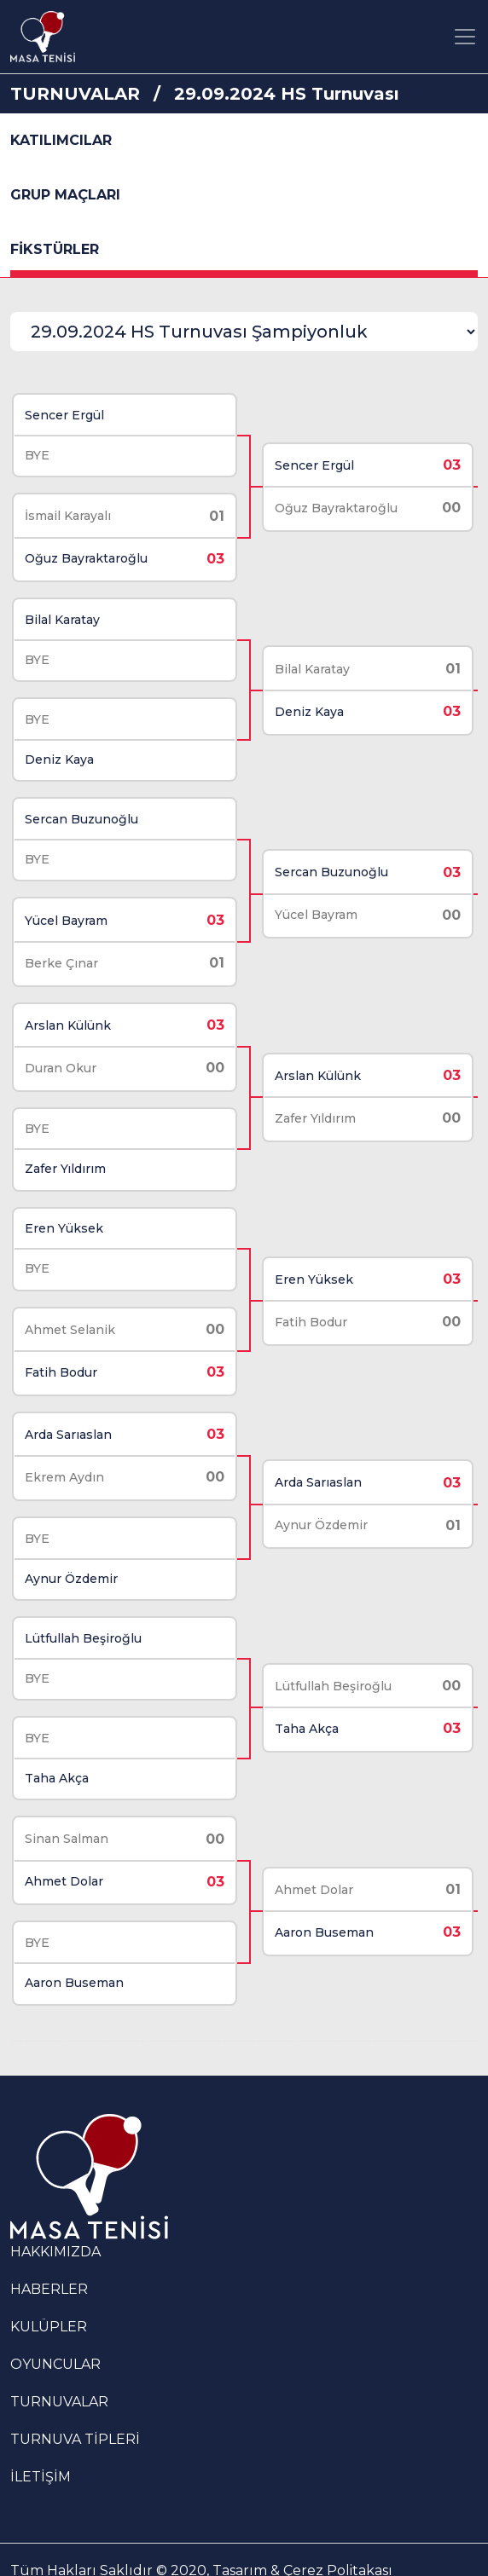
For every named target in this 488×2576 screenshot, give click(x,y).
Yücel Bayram (65, 906)
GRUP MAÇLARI (65, 195)
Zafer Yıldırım (64, 1149)
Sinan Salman (65, 1801)
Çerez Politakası (337, 2528)
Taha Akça (56, 1742)
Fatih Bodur (60, 1347)
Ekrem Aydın (63, 1450)
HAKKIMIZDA (55, 2209)
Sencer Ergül (63, 413)
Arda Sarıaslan (67, 1407)
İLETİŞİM (40, 2434)
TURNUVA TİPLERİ (75, 2396)
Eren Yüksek (63, 1206)
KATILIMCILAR (61, 140)
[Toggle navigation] (465, 36)
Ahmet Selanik (69, 1305)
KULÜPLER (48, 2284)
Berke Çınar (60, 948)
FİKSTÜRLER (54, 249)
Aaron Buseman (73, 1941)
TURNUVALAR (75, 94)
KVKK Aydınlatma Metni (364, 2548)
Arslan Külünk (67, 1008)
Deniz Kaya (58, 750)
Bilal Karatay (61, 613)
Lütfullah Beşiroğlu (82, 1605)
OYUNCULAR (55, 2321)
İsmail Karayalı (67, 512)
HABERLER (49, 2246)
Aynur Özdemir (70, 1548)
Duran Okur (60, 1051)
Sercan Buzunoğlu (80, 807)
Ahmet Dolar (63, 1843)
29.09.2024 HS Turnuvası (286, 94)
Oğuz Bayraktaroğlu (85, 555)
